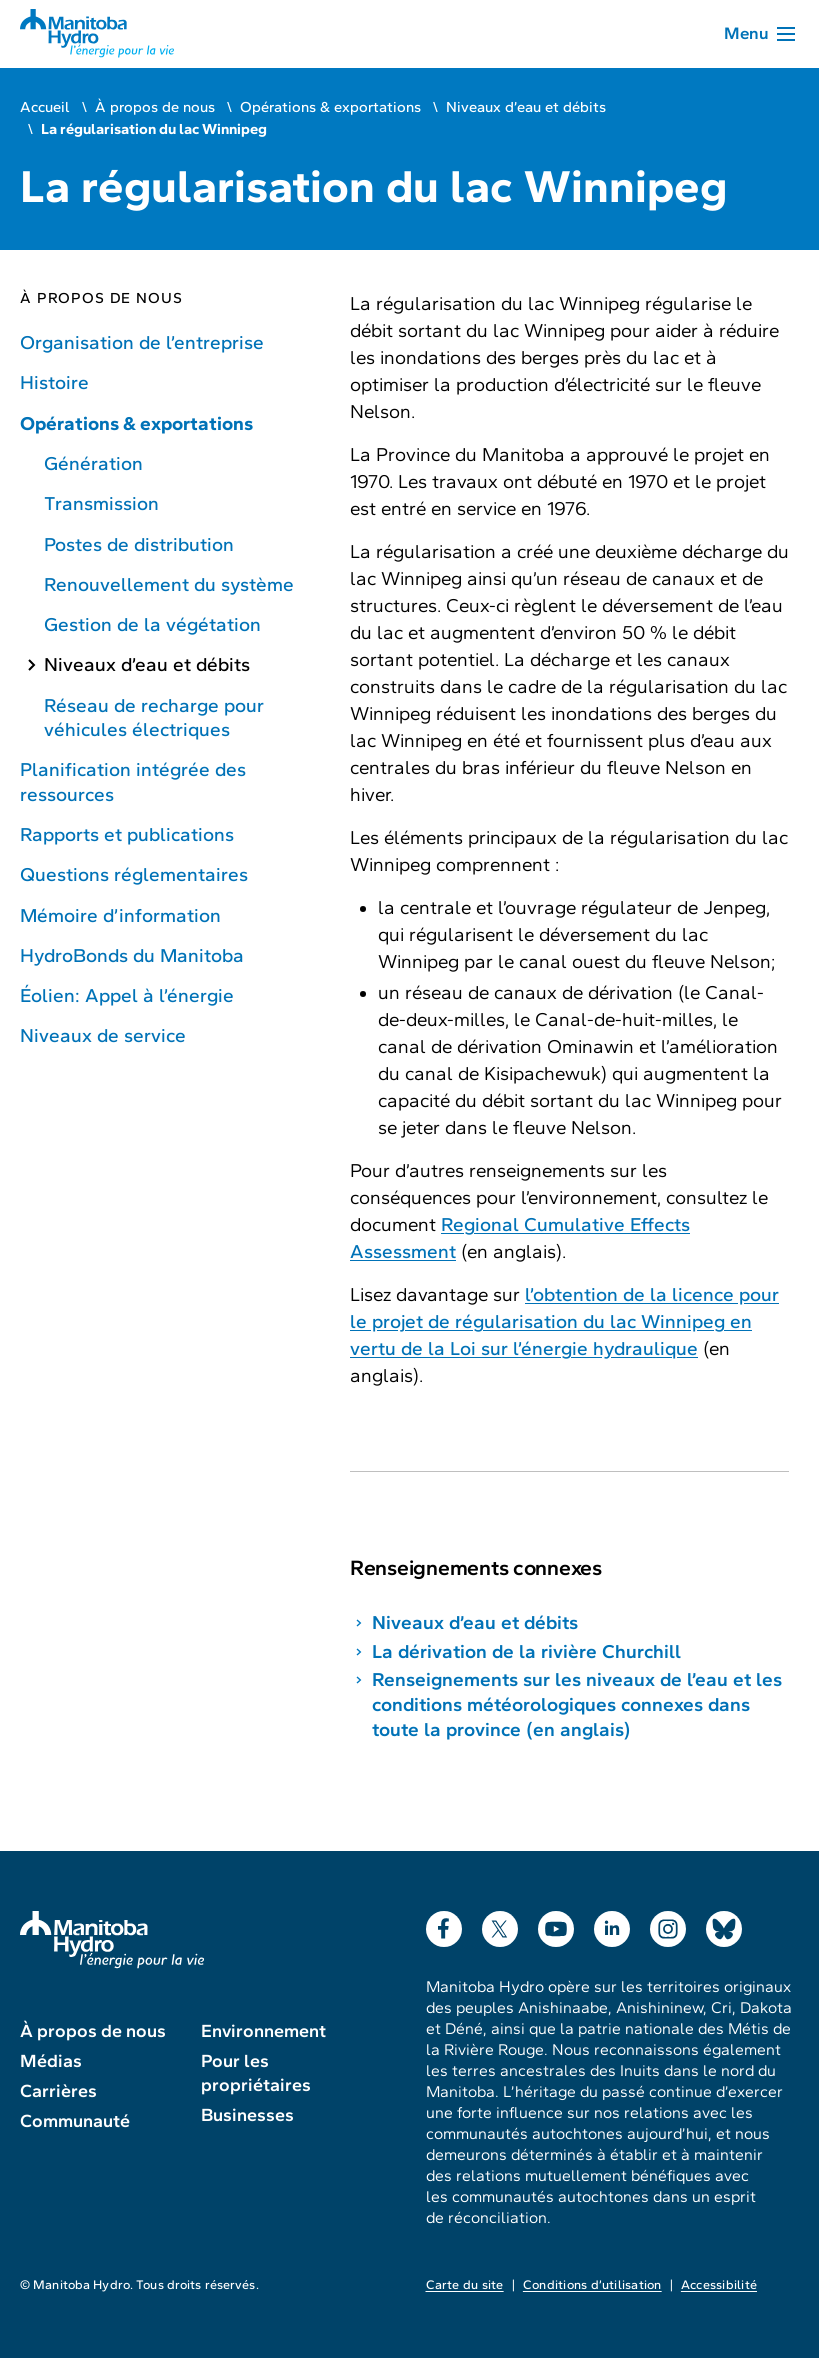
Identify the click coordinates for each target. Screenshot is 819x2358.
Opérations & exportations (330, 107)
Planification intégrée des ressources (133, 781)
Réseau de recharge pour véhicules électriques (154, 717)
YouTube (556, 1924)
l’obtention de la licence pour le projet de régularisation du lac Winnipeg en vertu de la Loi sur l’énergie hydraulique (564, 1321)
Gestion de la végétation (152, 624)
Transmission (101, 503)
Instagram (668, 1924)
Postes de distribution (139, 544)
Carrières (58, 2091)
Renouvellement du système (169, 584)
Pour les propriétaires (256, 2073)
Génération (93, 463)
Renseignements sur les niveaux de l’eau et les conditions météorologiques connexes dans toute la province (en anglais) (577, 1704)
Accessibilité (719, 2285)
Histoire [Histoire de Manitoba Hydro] (54, 382)
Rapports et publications (127, 834)
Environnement (263, 2031)
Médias (51, 2061)
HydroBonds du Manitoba (132, 955)
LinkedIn (612, 1924)
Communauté (75, 2121)
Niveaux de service (103, 1035)
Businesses (247, 2115)
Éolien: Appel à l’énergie (127, 995)
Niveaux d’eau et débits (526, 107)
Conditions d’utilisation (592, 2285)
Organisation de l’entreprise (142, 342)
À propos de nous (155, 107)
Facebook (444, 1924)
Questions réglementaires (134, 874)
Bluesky (724, 1924)
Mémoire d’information (120, 915)
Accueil (45, 107)
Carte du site (465, 2285)
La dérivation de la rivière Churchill (526, 1651)
